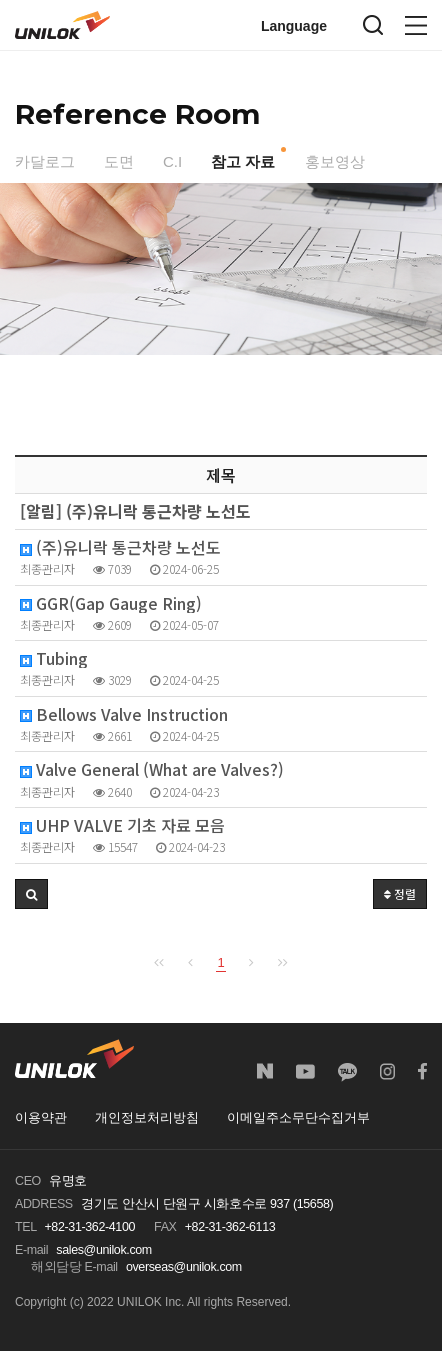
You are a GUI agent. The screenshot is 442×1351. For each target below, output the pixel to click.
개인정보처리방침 (147, 1118)
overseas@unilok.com (184, 1267)
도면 (119, 161)
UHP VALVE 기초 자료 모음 (122, 825)
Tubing (54, 658)
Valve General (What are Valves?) (152, 769)
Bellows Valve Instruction (124, 714)
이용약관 (41, 1118)
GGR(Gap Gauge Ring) (111, 603)
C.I (172, 161)
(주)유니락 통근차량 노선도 (120, 547)
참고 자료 (243, 161)
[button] (31, 894)
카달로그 (45, 161)
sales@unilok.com (104, 1250)
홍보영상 (335, 161)
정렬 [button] (400, 893)
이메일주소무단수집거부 (298, 1118)
